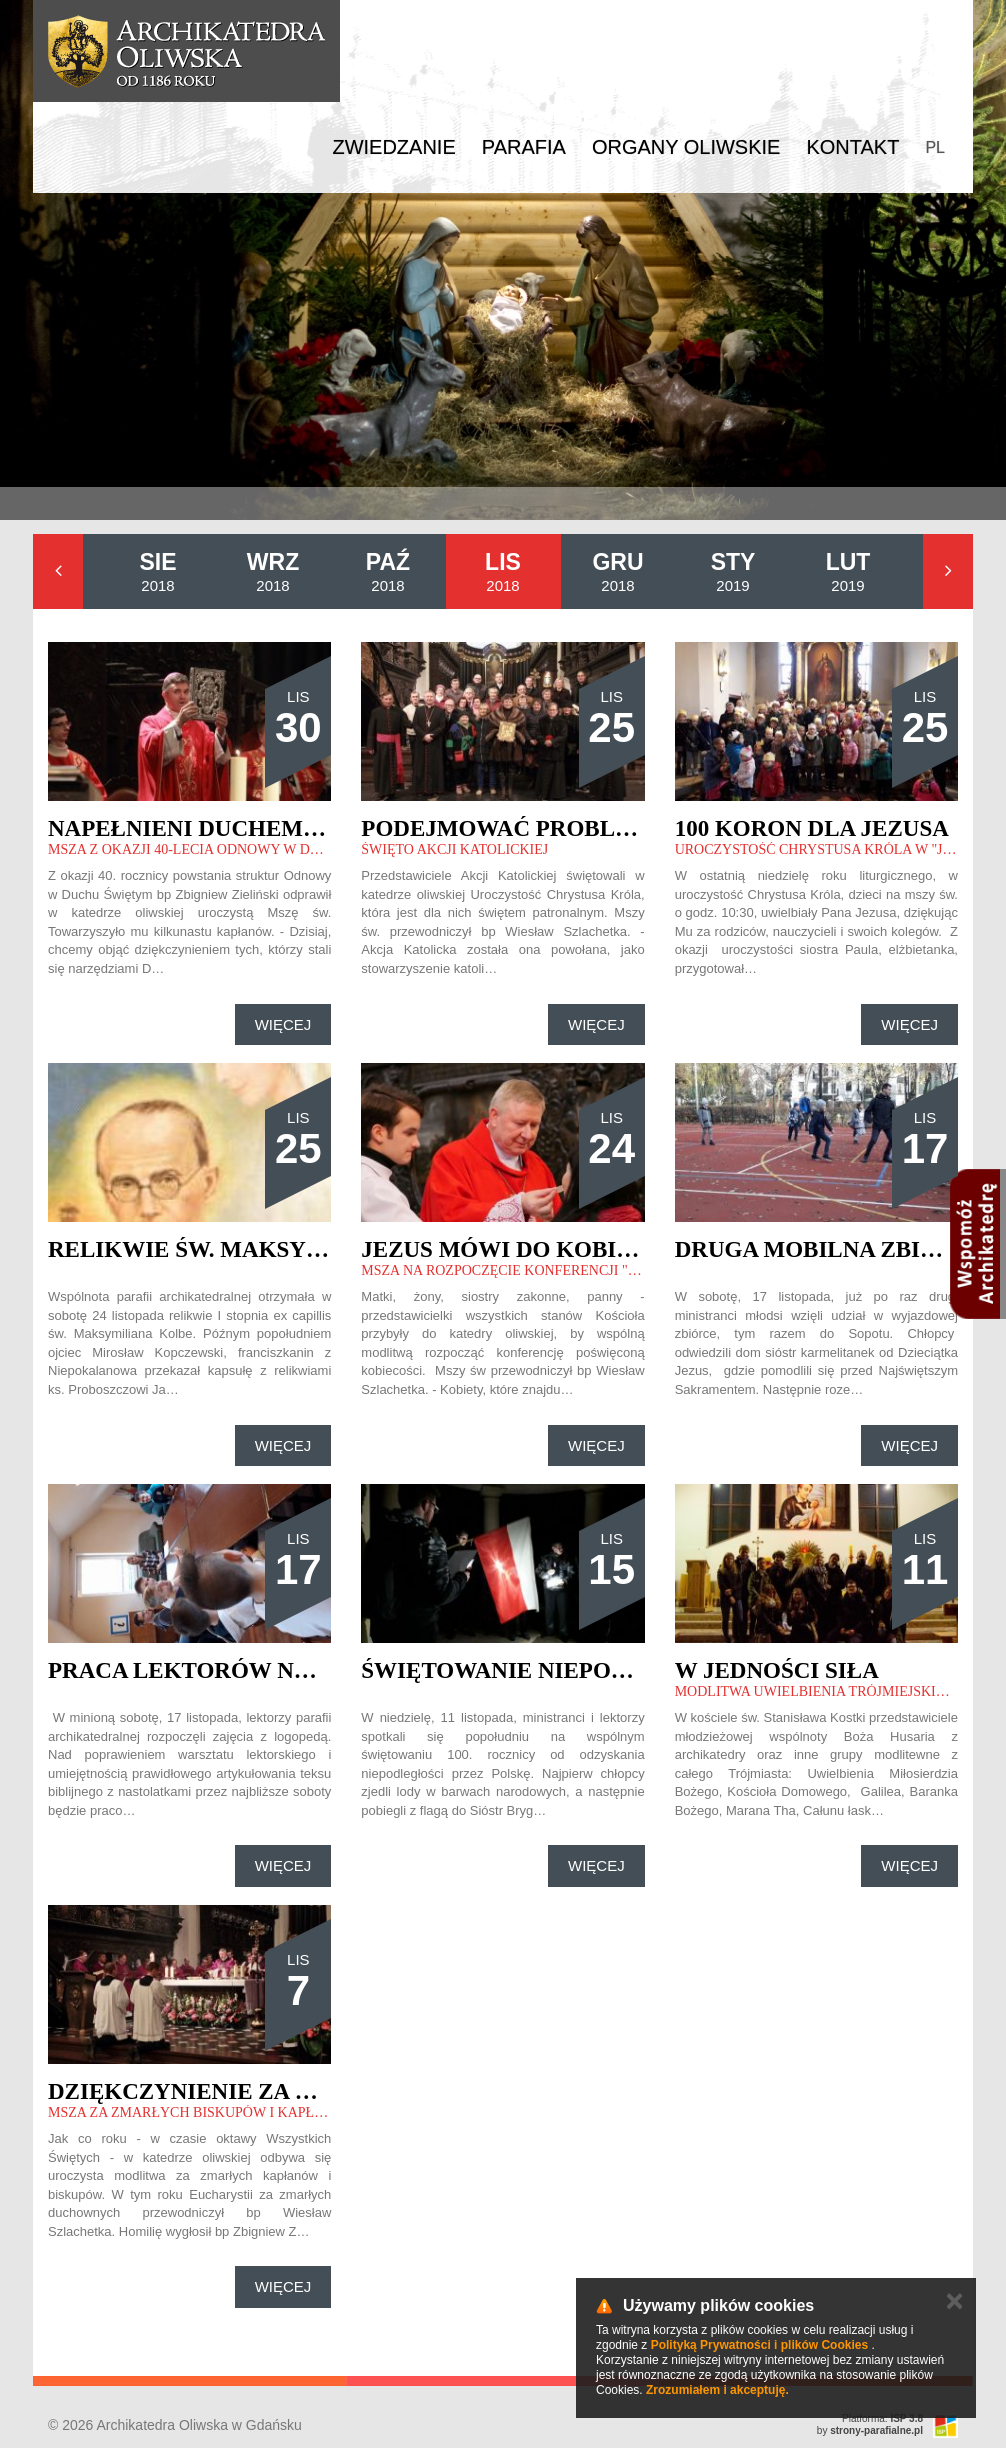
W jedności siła (777, 1670)
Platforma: (882, 2418)
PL (935, 147)
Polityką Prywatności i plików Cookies (759, 2345)
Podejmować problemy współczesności (625, 828)
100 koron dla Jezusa (812, 828)
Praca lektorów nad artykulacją (277, 1670)
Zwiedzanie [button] (393, 147)
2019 (733, 571)
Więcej (283, 1024)
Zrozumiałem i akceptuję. (717, 2390)
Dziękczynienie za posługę (226, 2091)
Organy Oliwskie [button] (686, 147)
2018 (157, 571)
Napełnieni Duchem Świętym (235, 828)
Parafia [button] (524, 147)
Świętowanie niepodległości (554, 1670)
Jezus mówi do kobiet (504, 1249)
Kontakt (852, 147)
